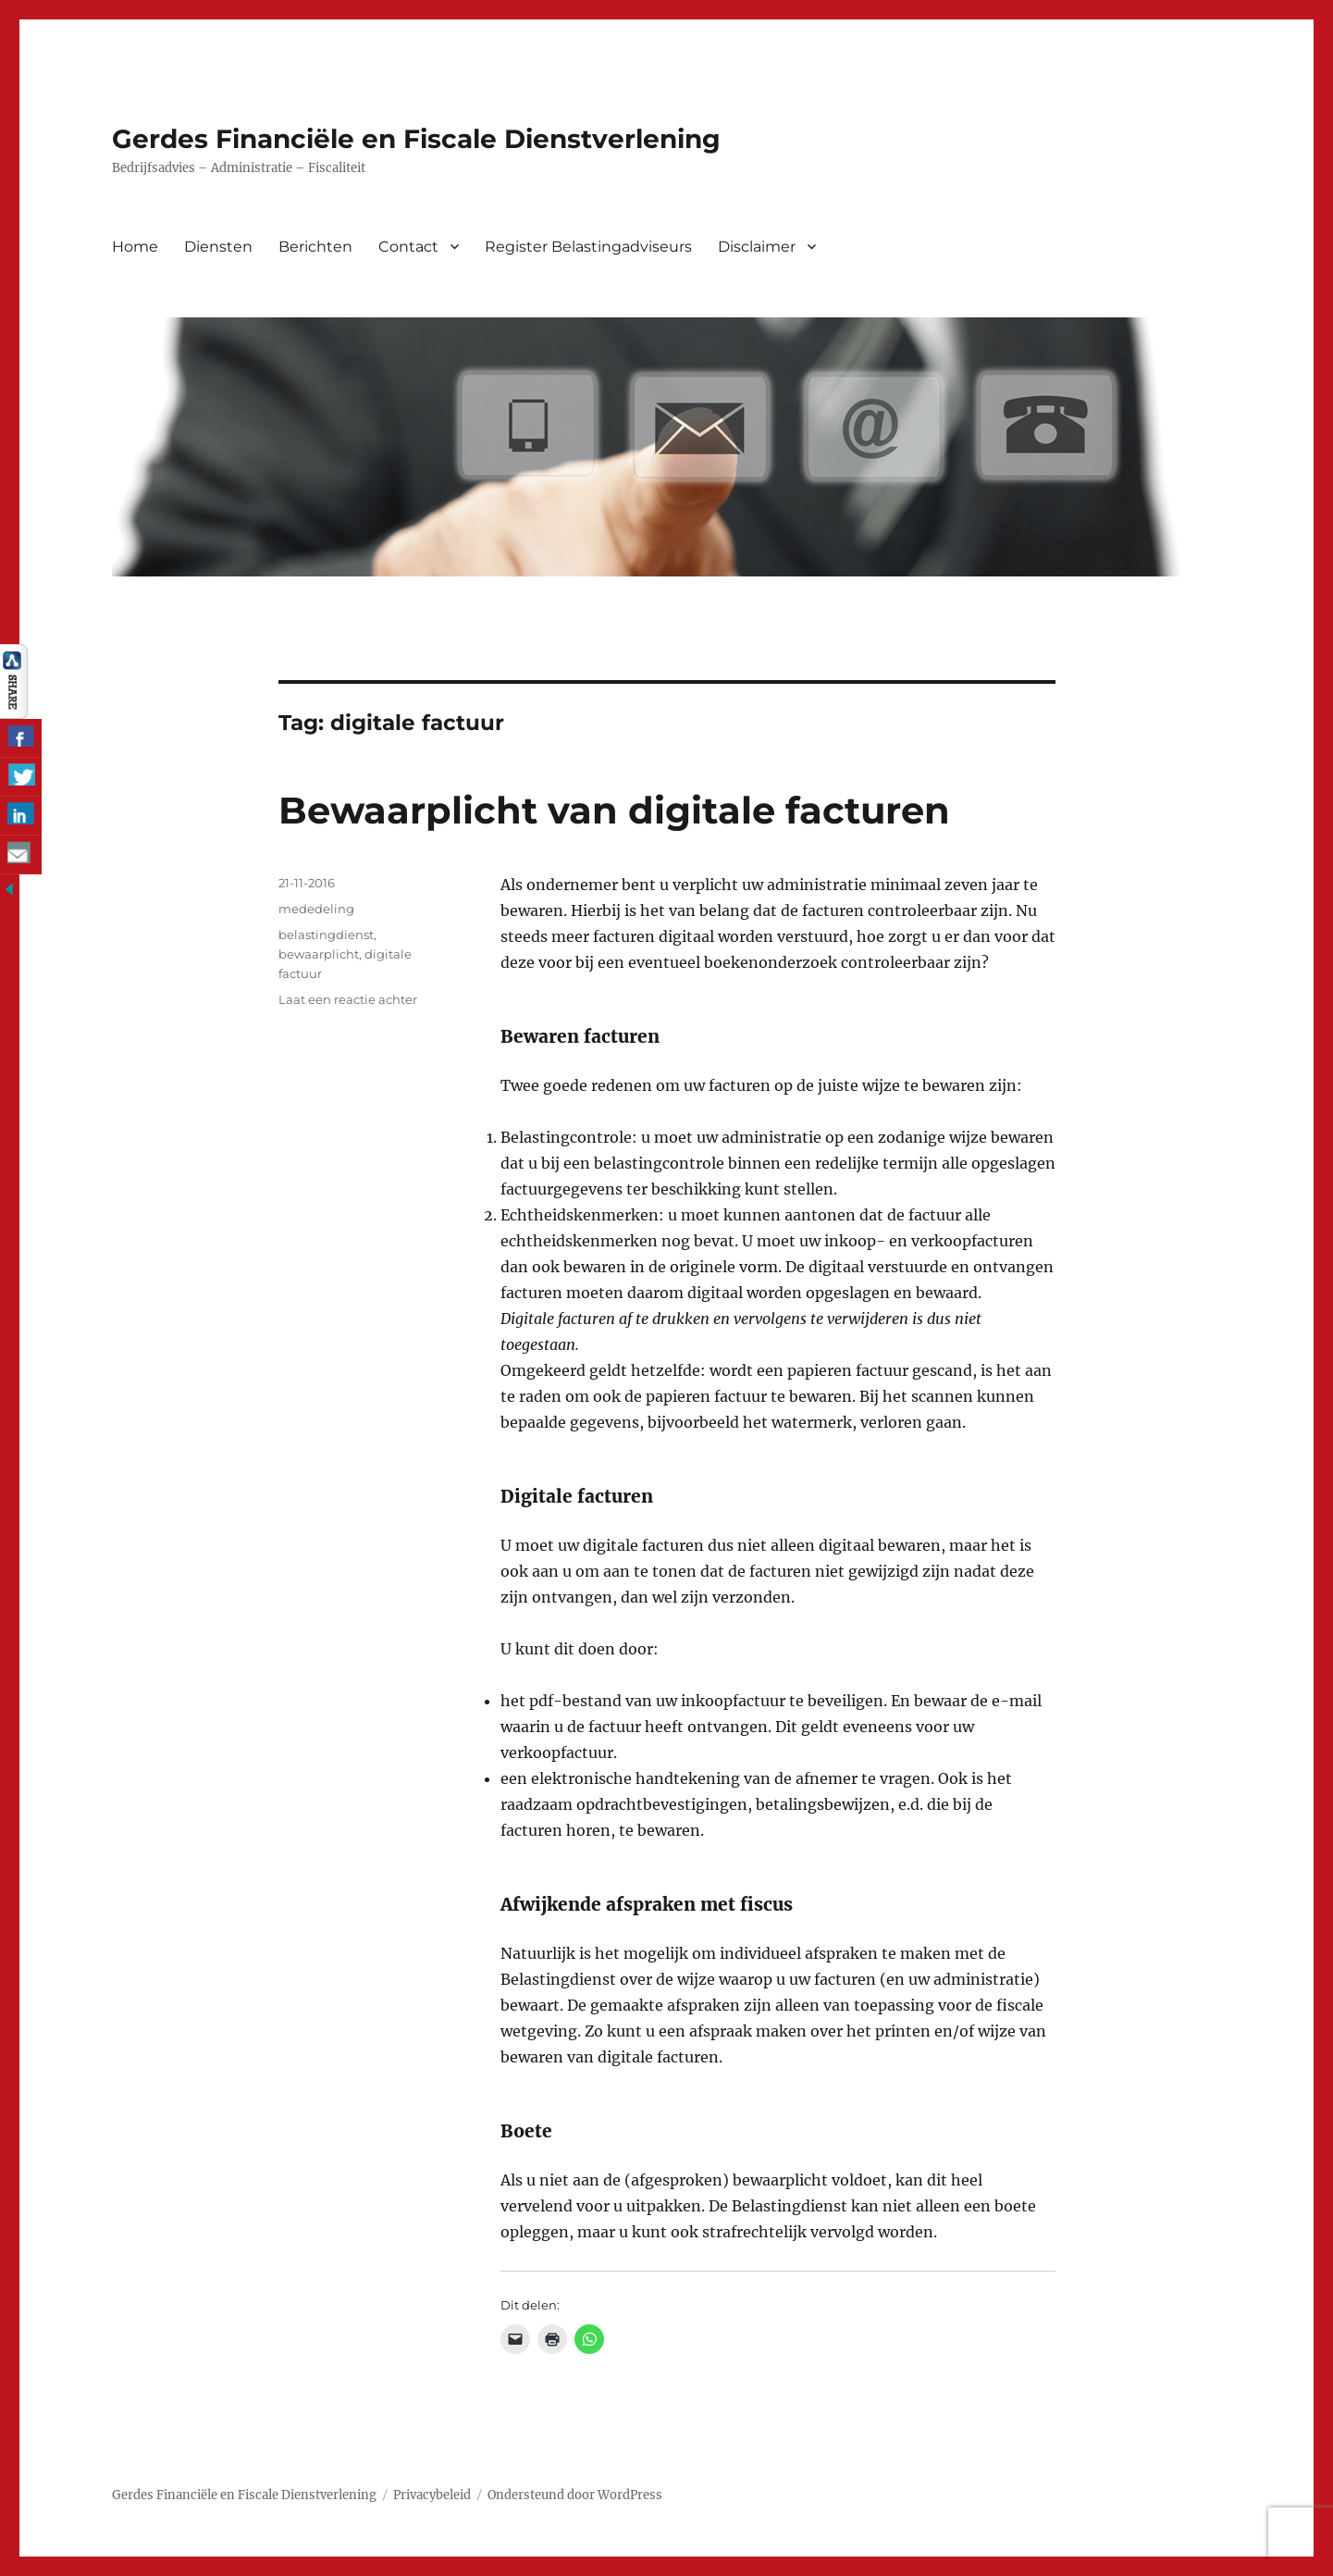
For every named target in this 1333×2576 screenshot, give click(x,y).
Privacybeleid (432, 2495)
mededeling (316, 908)
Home (135, 246)
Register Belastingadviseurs (588, 246)
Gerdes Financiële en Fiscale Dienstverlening (416, 139)
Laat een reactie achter (347, 999)
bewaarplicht (318, 954)
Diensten (218, 246)
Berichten (315, 246)
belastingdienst (326, 934)
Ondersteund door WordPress (575, 2495)
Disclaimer (757, 246)
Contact (408, 246)
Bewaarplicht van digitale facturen (614, 810)
